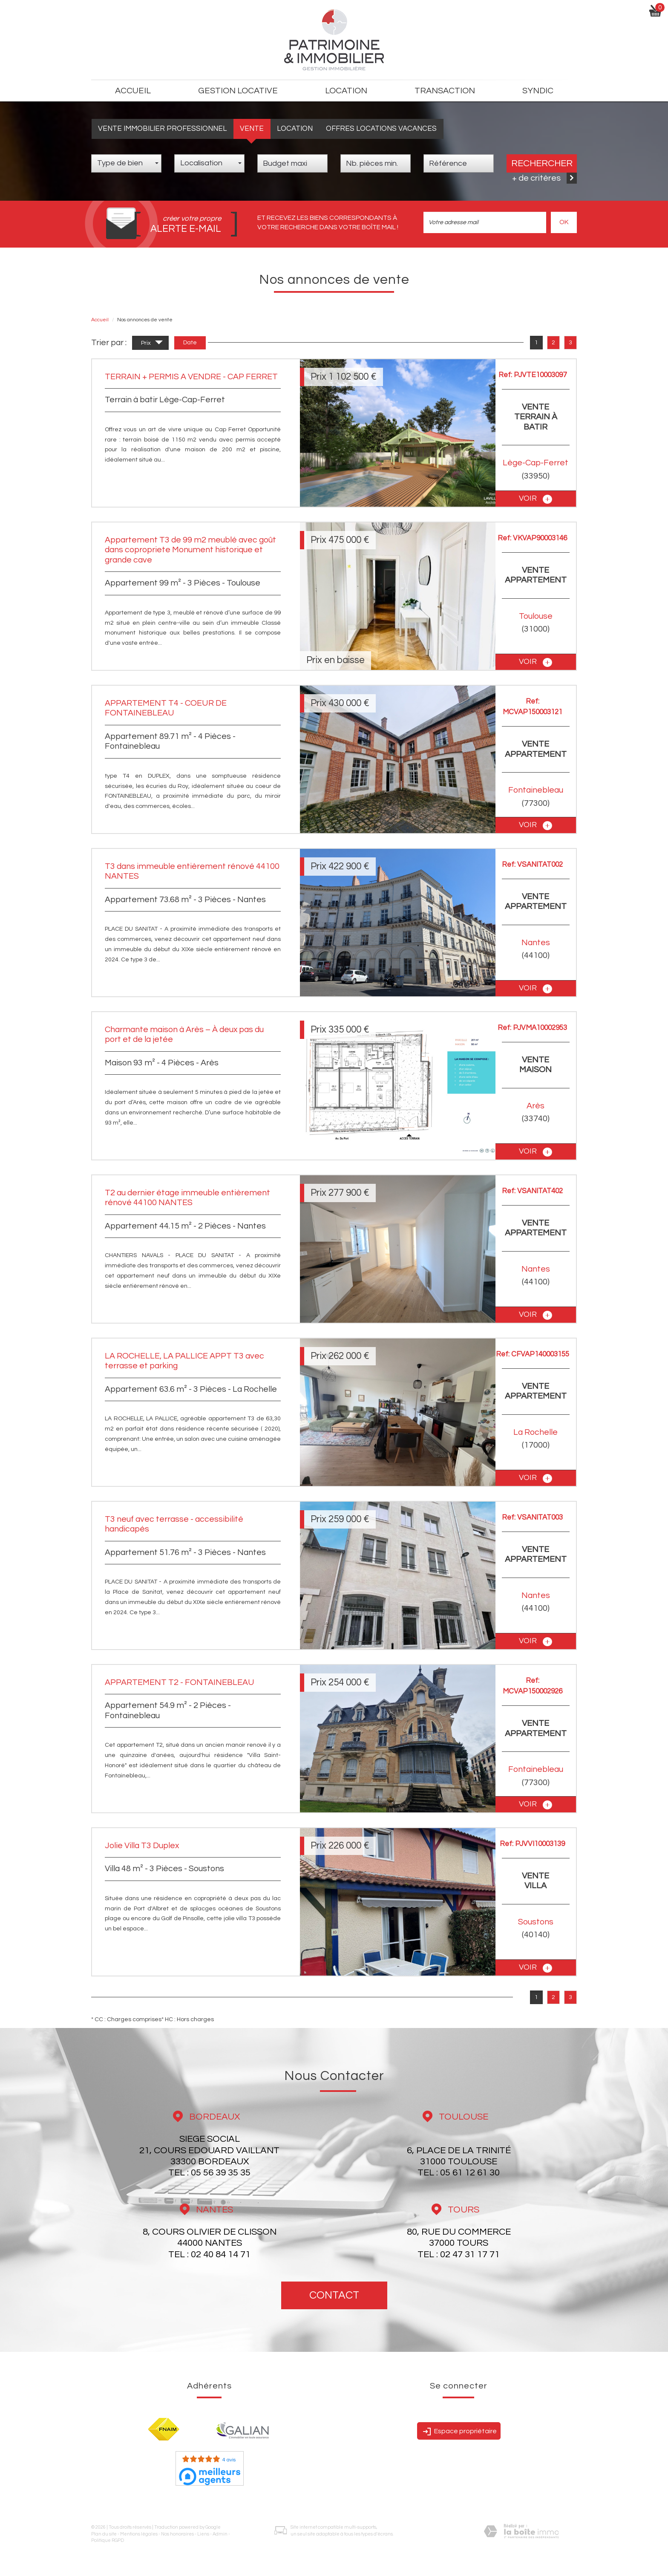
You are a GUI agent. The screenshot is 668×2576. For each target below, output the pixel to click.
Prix (152, 344)
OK (563, 222)
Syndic (537, 91)
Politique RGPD (107, 2540)
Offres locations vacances (381, 129)
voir (535, 499)
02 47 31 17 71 (470, 2254)
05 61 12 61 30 (470, 2173)
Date (190, 343)
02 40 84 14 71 (220, 2254)
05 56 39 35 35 (220, 2173)
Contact (334, 2295)
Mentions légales (139, 2534)
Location (295, 129)
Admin (220, 2534)
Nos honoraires (177, 2534)
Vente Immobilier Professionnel (162, 129)
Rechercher (542, 163)
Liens (203, 2534)
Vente (252, 129)
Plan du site (104, 2534)
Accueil (133, 91)
